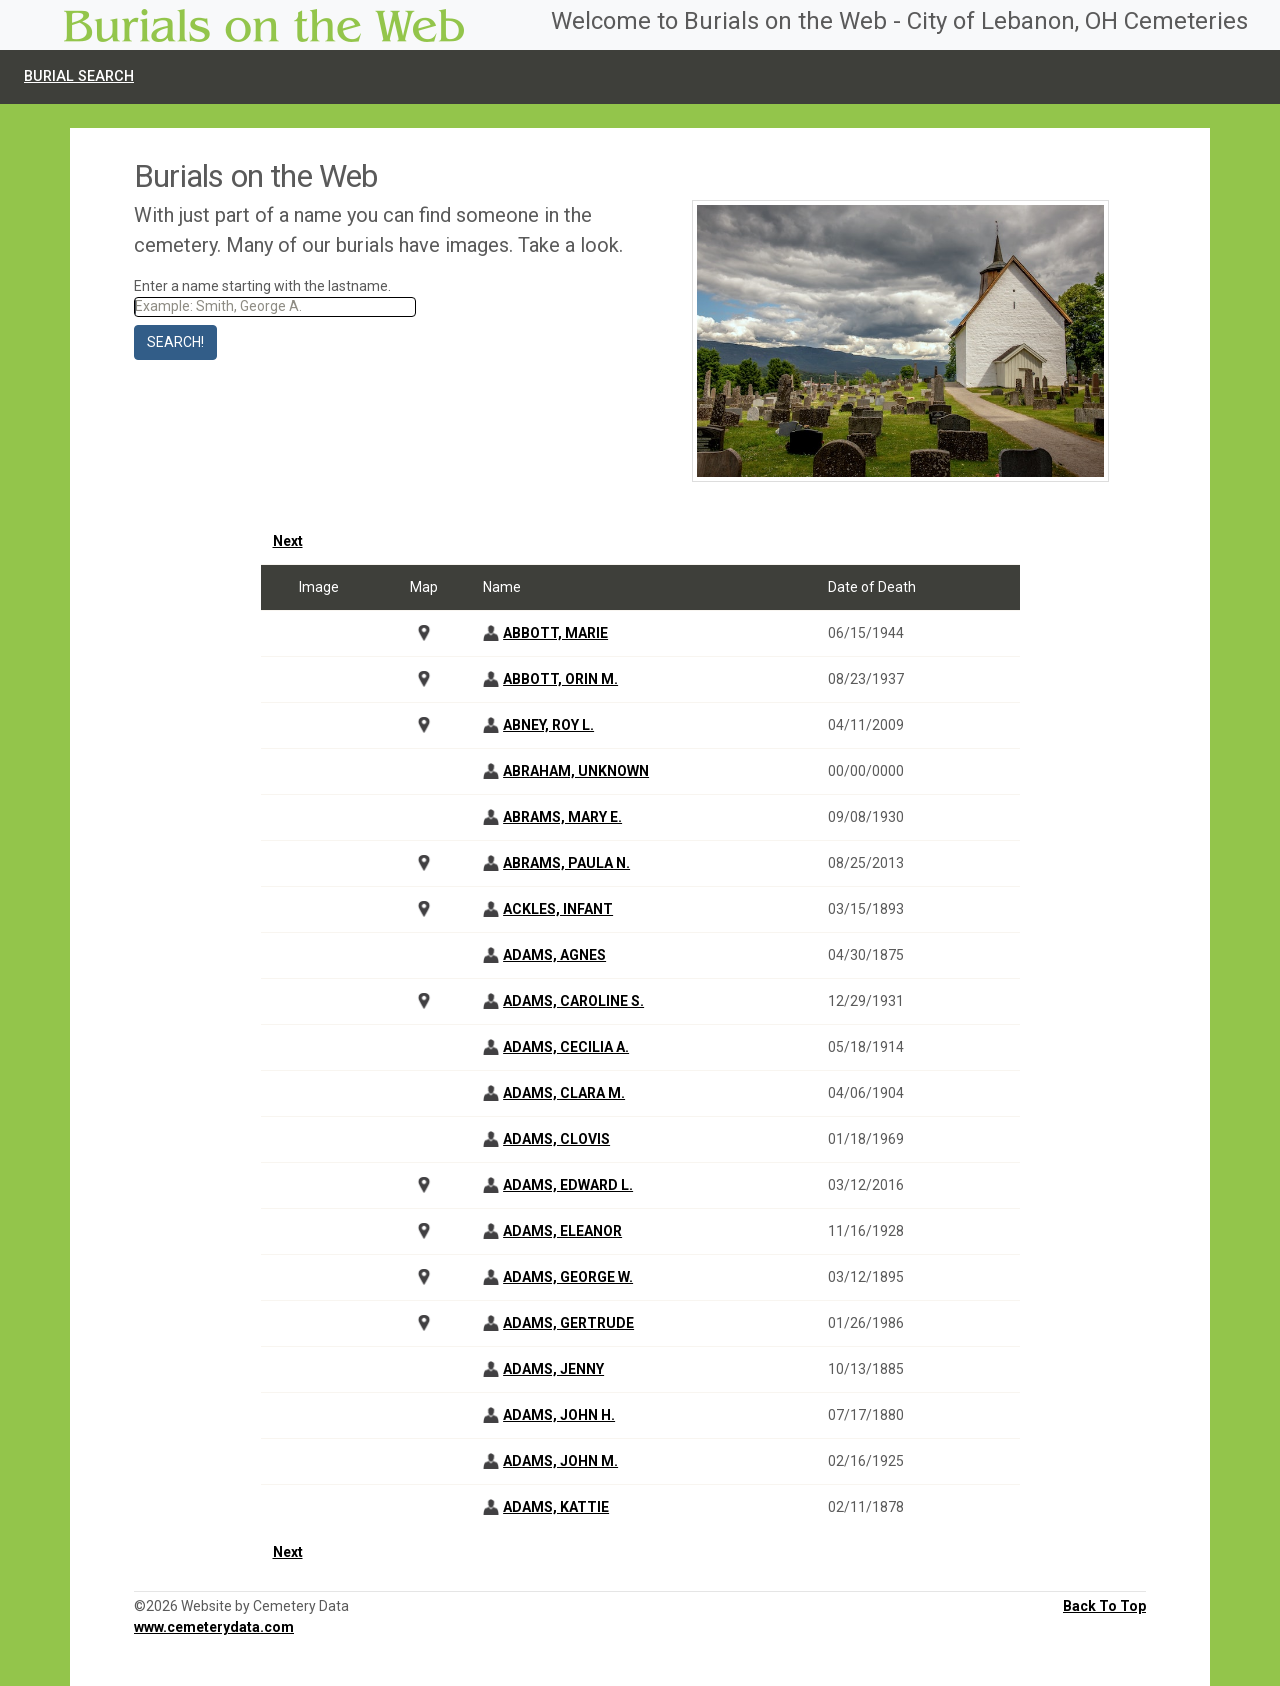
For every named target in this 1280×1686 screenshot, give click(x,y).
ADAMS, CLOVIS (556, 1139)
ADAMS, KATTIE (556, 1507)
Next (288, 541)
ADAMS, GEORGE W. (568, 1277)
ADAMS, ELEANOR (562, 1231)
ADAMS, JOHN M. (560, 1461)
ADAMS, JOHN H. (559, 1415)
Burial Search (79, 76)
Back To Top (1104, 1606)
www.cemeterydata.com (214, 1627)
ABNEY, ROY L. (548, 725)
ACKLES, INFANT (558, 909)
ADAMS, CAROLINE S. (573, 1001)
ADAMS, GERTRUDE (568, 1323)
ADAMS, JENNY (553, 1369)
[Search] (275, 307)
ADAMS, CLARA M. (564, 1093)
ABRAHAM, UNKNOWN (576, 771)
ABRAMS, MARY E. (562, 817)
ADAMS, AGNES (554, 955)
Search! (175, 342)
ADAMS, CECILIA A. (566, 1047)
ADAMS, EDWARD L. (568, 1185)
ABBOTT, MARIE (555, 633)
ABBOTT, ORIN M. (560, 679)
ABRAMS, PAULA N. (566, 863)
